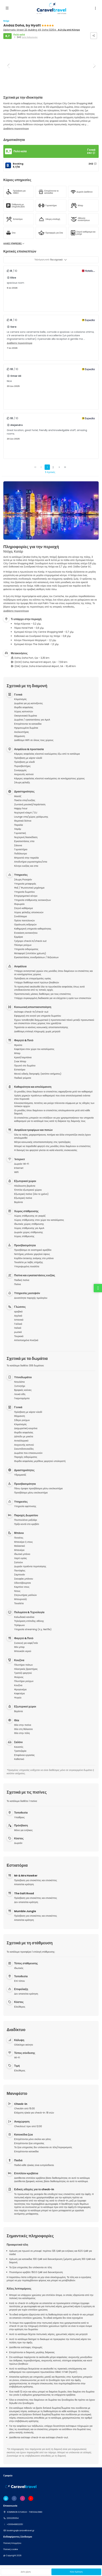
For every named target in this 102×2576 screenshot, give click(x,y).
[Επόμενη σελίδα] (59, 467)
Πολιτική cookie (10, 2549)
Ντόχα (6, 20)
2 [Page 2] (53, 467)
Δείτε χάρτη (26, 2571)
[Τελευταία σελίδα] (65, 467)
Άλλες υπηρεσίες (14, 243)
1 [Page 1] (47, 467)
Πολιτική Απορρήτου (12, 2543)
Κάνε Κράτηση (76, 2571)
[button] (8, 65)
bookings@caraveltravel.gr (20, 2530)
